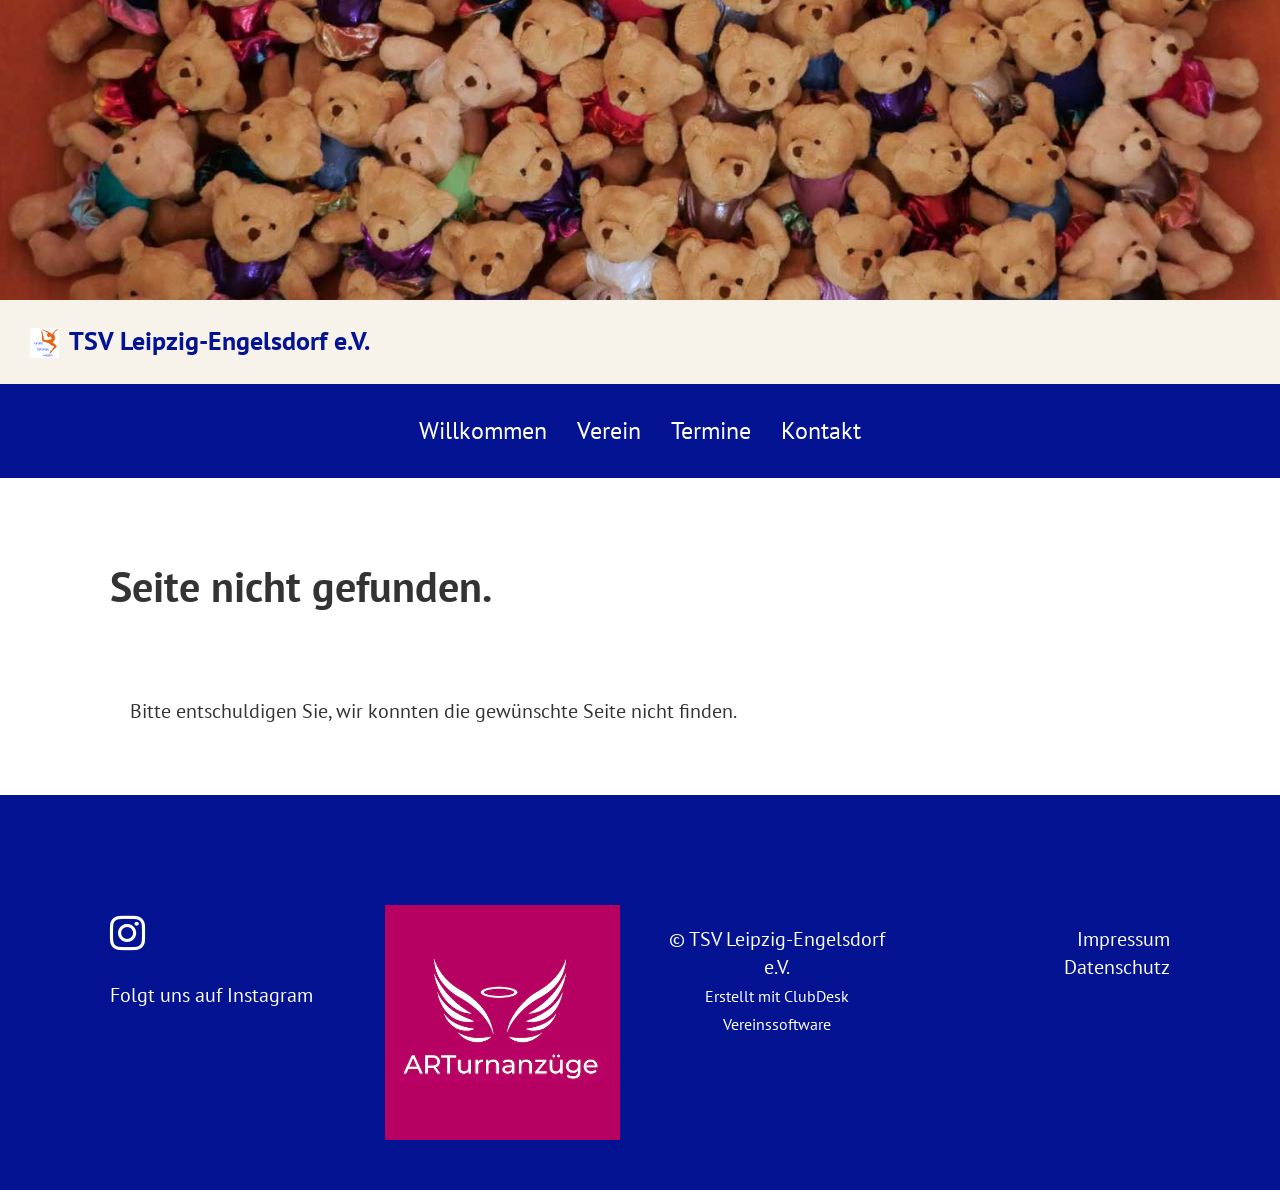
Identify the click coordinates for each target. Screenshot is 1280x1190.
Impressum (1123, 939)
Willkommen (483, 430)
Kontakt (821, 430)
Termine (711, 430)
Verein (609, 430)
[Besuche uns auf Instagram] (127, 933)
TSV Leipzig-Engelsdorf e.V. (219, 340)
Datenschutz (1117, 967)
